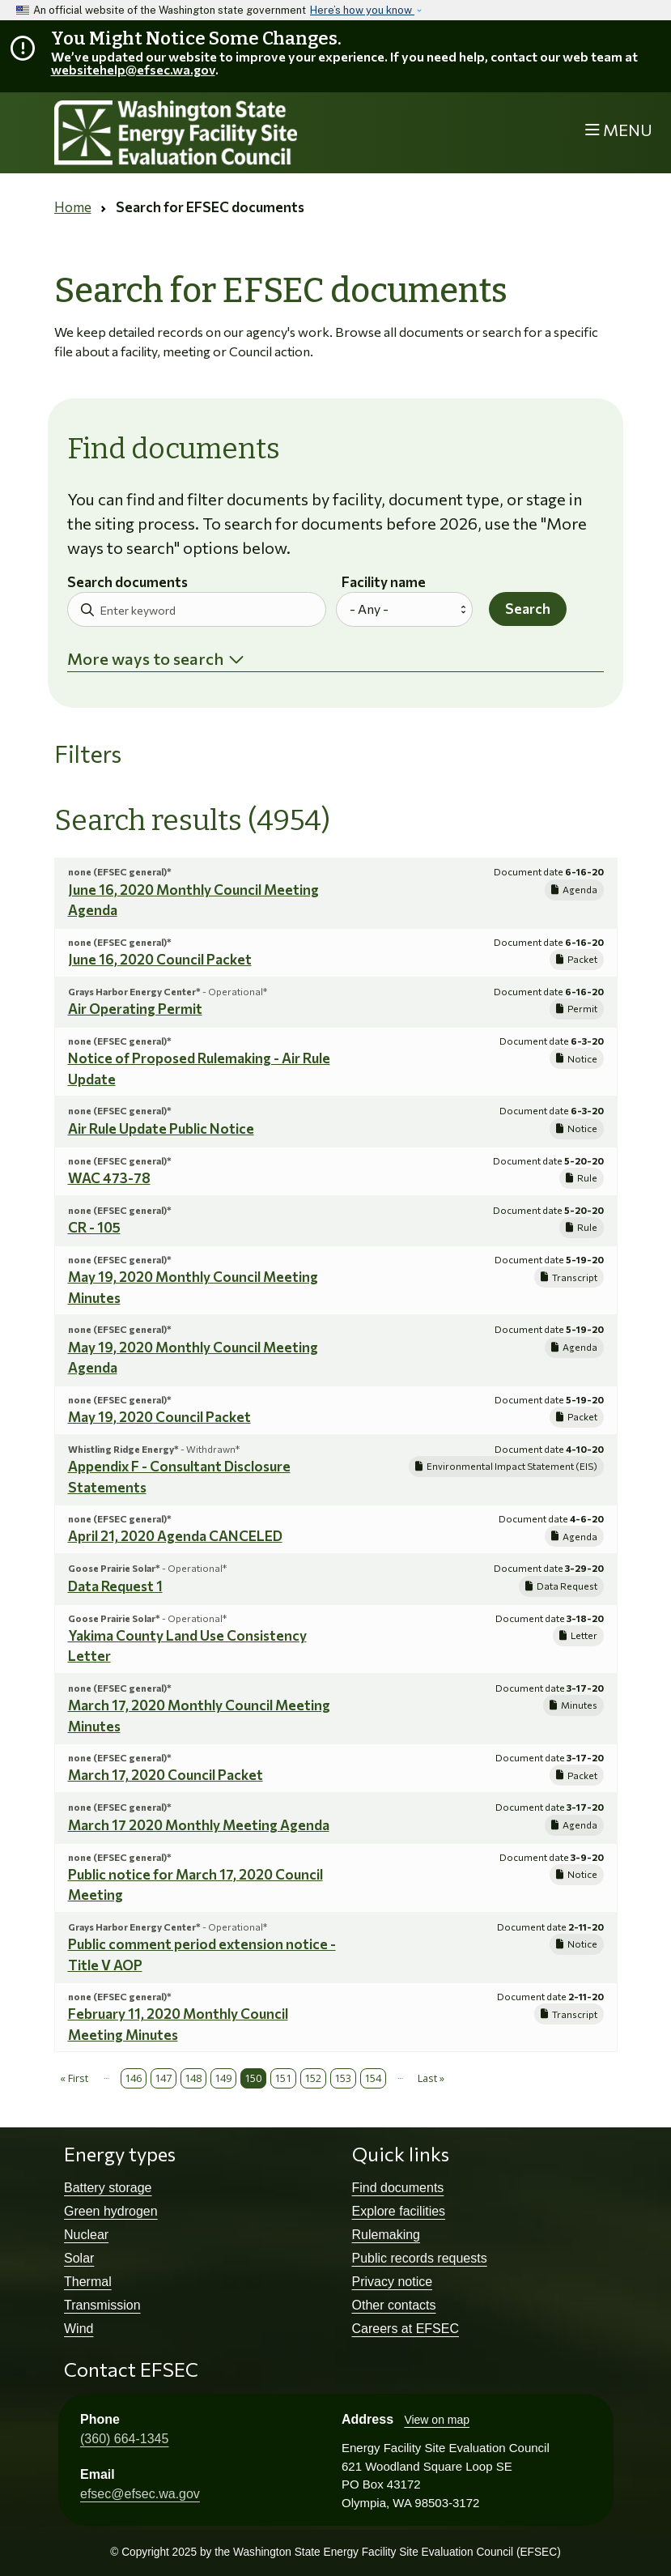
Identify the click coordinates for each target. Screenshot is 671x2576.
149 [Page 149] (222, 2078)
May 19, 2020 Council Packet (159, 1416)
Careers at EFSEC (405, 2328)
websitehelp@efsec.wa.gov (133, 69)
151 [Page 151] (282, 2078)
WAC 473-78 (109, 1177)
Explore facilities (399, 2211)
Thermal (88, 2282)
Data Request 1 (115, 1586)
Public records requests (419, 2258)
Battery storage (108, 2188)
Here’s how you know (362, 10)
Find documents (398, 2188)
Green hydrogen (111, 2211)
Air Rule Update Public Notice (161, 1128)
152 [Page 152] (312, 2078)
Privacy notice (392, 2282)
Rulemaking (386, 2235)
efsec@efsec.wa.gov (140, 2494)
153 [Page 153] (342, 2078)
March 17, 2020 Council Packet (165, 1774)
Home (72, 206)
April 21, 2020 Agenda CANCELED (175, 1535)
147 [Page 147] (163, 2078)
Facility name (384, 582)
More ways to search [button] (145, 658)
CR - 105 (94, 1227)
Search (527, 608)
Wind (78, 2328)
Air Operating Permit (135, 1008)
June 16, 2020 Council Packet (160, 959)
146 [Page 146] (133, 2078)
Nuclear (86, 2235)
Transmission (102, 2305)
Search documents (127, 582)
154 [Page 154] (372, 2078)
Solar (79, 2258)
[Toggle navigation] (618, 130)
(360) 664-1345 (124, 2439)
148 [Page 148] (193, 2078)
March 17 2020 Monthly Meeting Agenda (198, 1824)
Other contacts (394, 2305)
